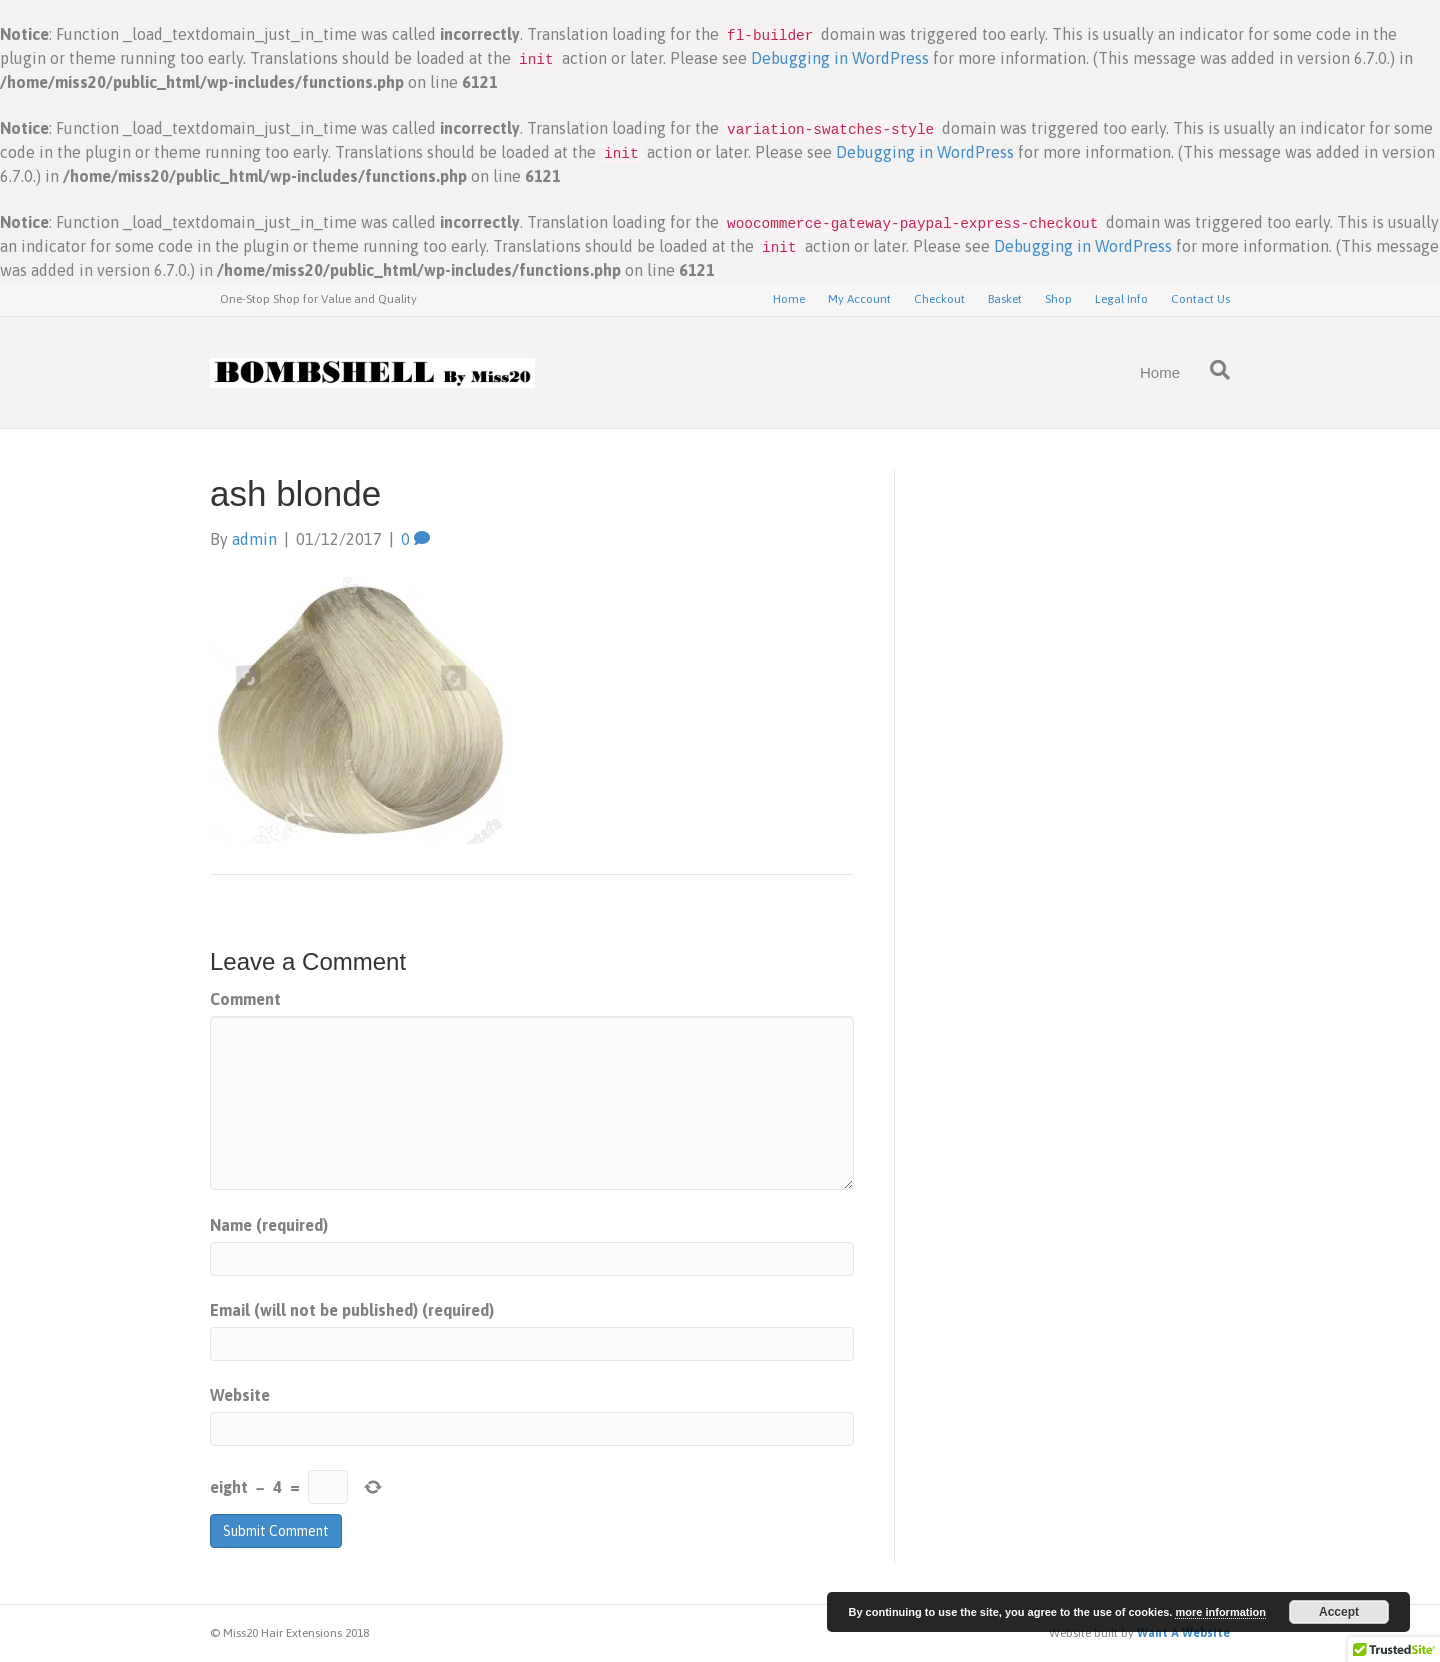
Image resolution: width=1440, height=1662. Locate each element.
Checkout (939, 299)
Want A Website (1183, 1633)
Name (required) (269, 1225)
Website (240, 1395)
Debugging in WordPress (840, 58)
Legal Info (1121, 299)
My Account (859, 299)
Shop (1058, 299)
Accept (1339, 1612)
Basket (1005, 299)
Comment (245, 999)
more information (1220, 1612)
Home (789, 299)
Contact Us (1200, 299)
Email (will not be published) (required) (352, 1310)
